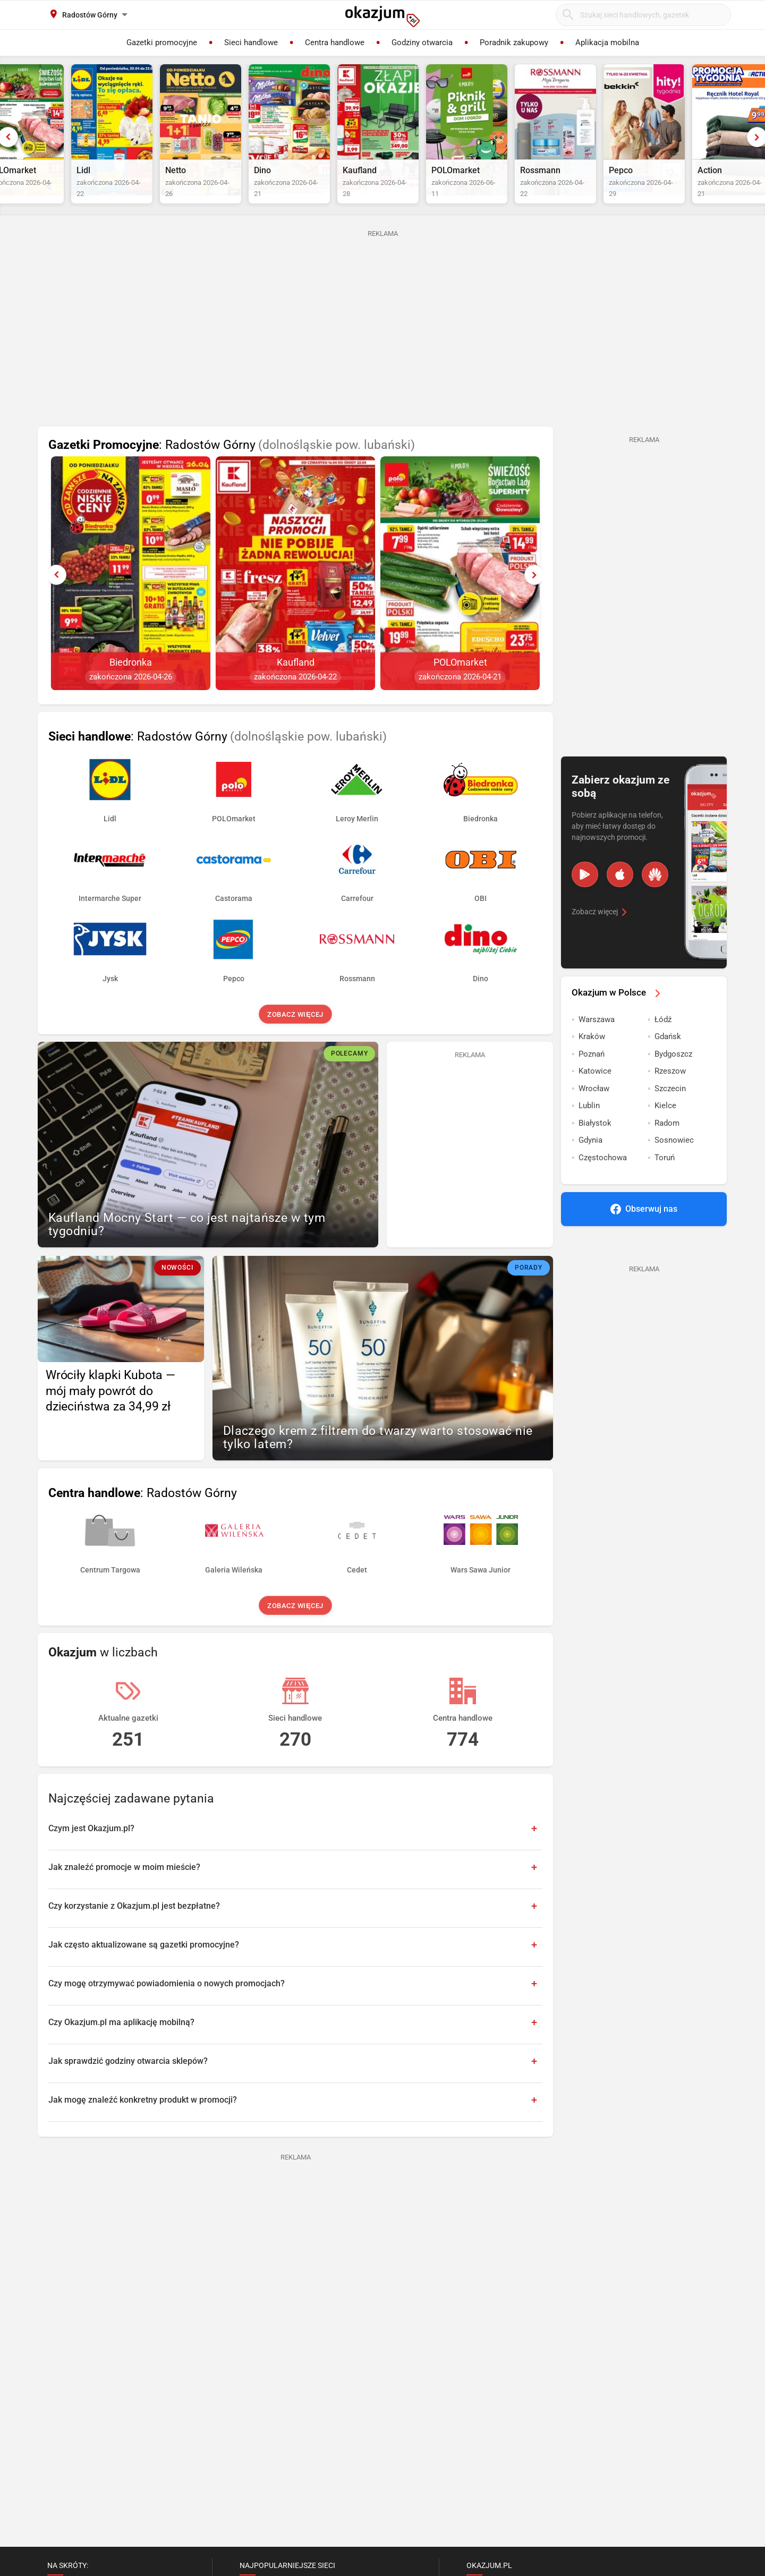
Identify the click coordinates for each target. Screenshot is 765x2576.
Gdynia (590, 1162)
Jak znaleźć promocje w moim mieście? (124, 1889)
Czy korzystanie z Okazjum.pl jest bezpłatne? (134, 1928)
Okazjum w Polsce (618, 1014)
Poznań (592, 1076)
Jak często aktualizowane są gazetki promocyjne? (143, 1966)
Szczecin (670, 1110)
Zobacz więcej (295, 1036)
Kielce (665, 1127)
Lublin (589, 1127)
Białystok (595, 1145)
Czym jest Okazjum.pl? (91, 1850)
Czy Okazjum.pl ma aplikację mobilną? (121, 2044)
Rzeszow (670, 1093)
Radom (666, 1145)
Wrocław (594, 1110)
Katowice (595, 1093)
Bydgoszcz (673, 1076)
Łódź (663, 1041)
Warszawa (597, 1041)
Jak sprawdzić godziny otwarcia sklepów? (128, 2083)
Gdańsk (667, 1058)
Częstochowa (603, 1179)
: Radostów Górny (231, 467)
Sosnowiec (674, 1162)
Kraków (592, 1058)
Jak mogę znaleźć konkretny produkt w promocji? (142, 2121)
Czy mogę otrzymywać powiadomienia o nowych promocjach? (166, 2005)
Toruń (664, 1179)
